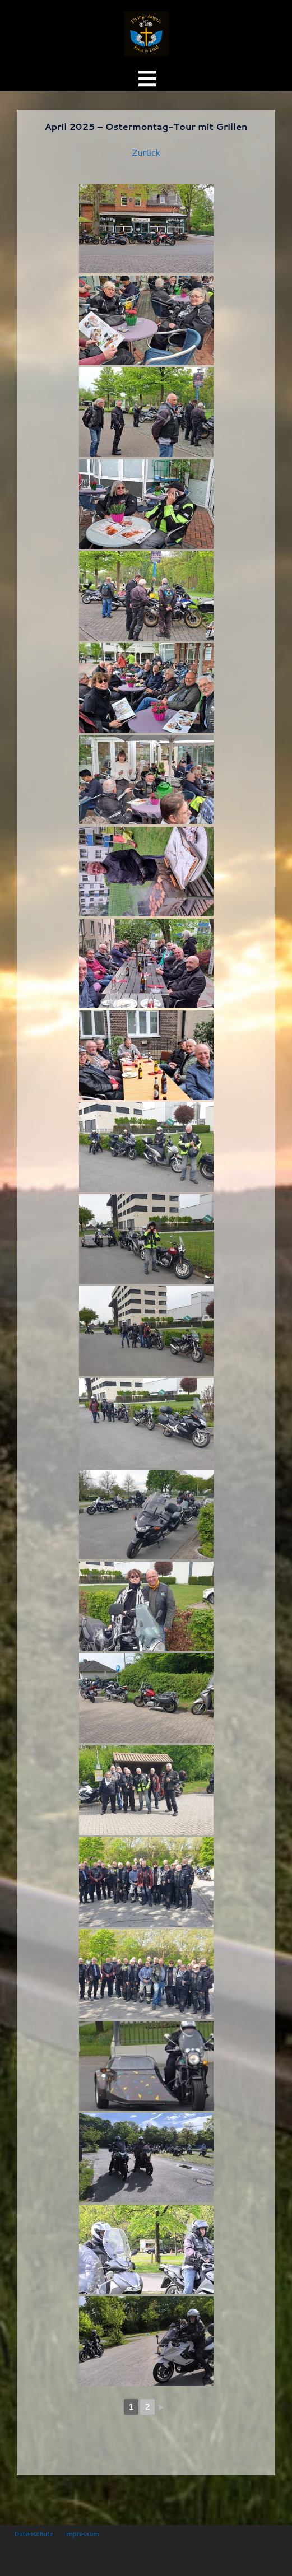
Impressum (81, 2533)
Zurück (146, 152)
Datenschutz (33, 2533)
